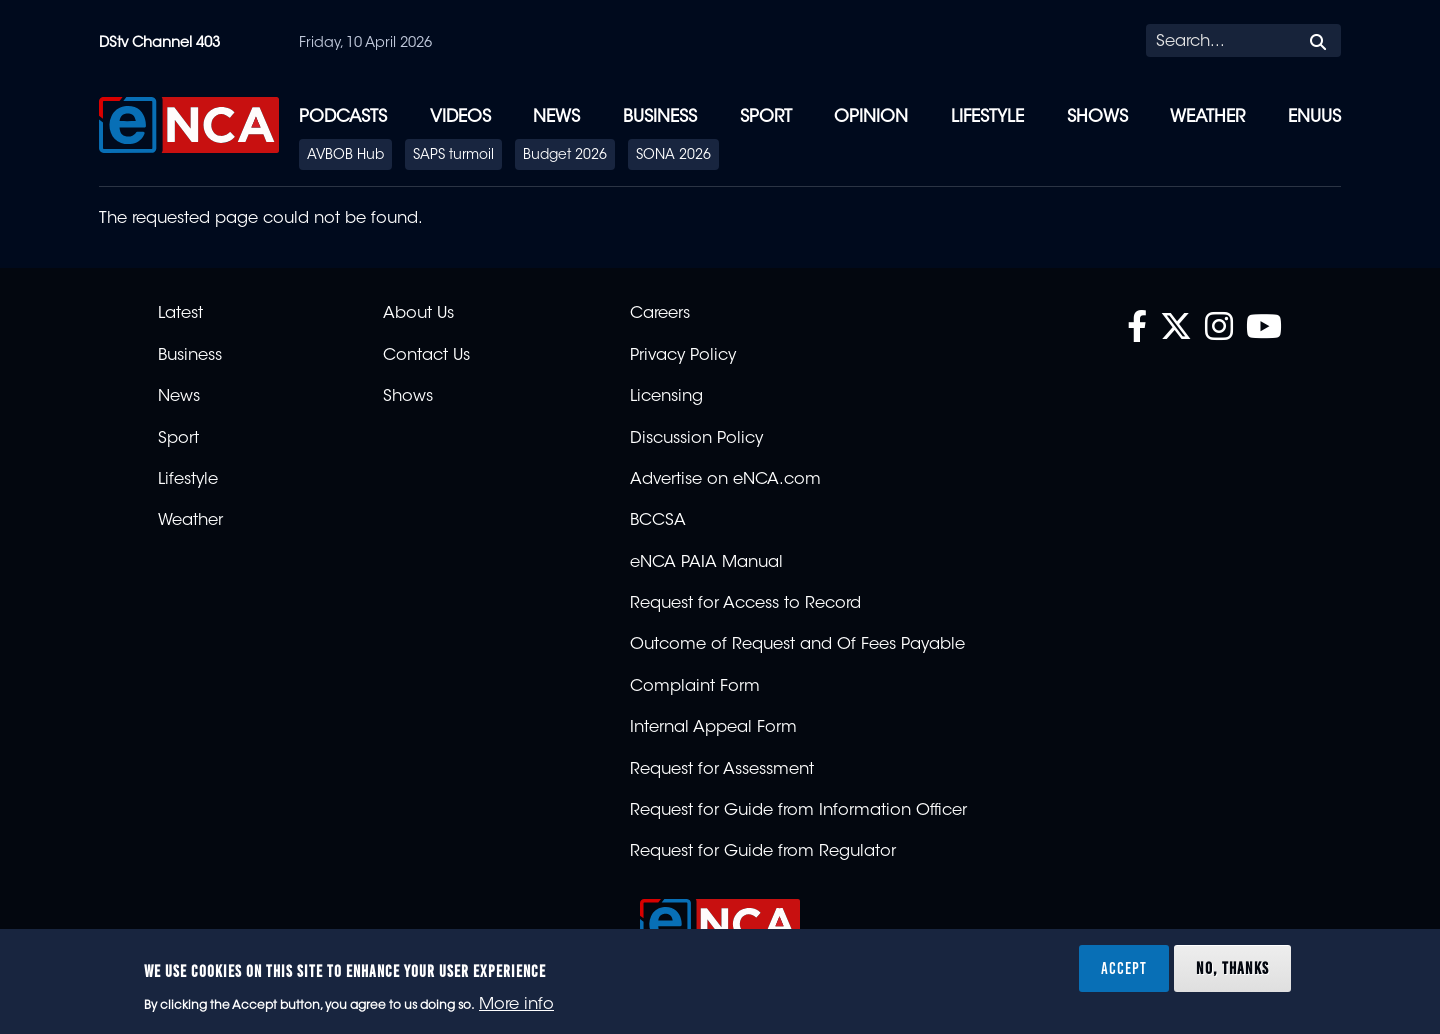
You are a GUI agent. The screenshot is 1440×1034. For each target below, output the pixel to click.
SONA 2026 (673, 156)
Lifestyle (987, 117)
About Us (418, 314)
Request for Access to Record (745, 604)
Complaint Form (695, 687)
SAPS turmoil (453, 156)
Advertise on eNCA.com (725, 480)
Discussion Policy (696, 439)
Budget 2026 (565, 156)
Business (660, 117)
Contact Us (426, 356)
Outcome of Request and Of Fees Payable (797, 645)
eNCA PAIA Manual (706, 563)
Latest (180, 314)
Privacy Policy (683, 356)
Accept (1124, 968)
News (556, 117)
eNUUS (1314, 117)
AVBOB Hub (345, 156)
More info (516, 1005)
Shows (1097, 117)
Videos (460, 117)
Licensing (666, 397)
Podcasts (343, 117)
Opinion (871, 117)
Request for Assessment (722, 770)
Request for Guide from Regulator (763, 852)
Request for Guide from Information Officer (798, 811)
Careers (660, 314)
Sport (766, 117)
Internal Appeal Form (713, 728)
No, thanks (1232, 968)
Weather (1207, 117)
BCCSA (658, 521)
